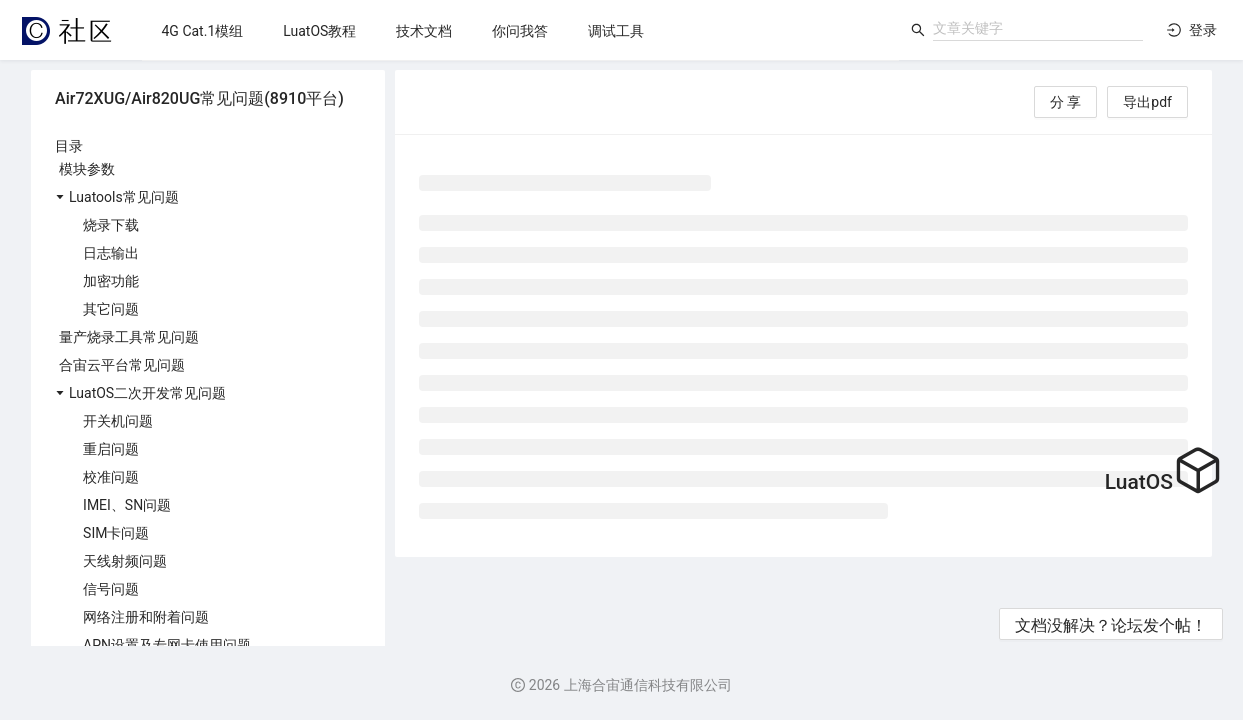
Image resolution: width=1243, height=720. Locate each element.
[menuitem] (203, 31)
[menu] (520, 30)
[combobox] (1038, 28)
